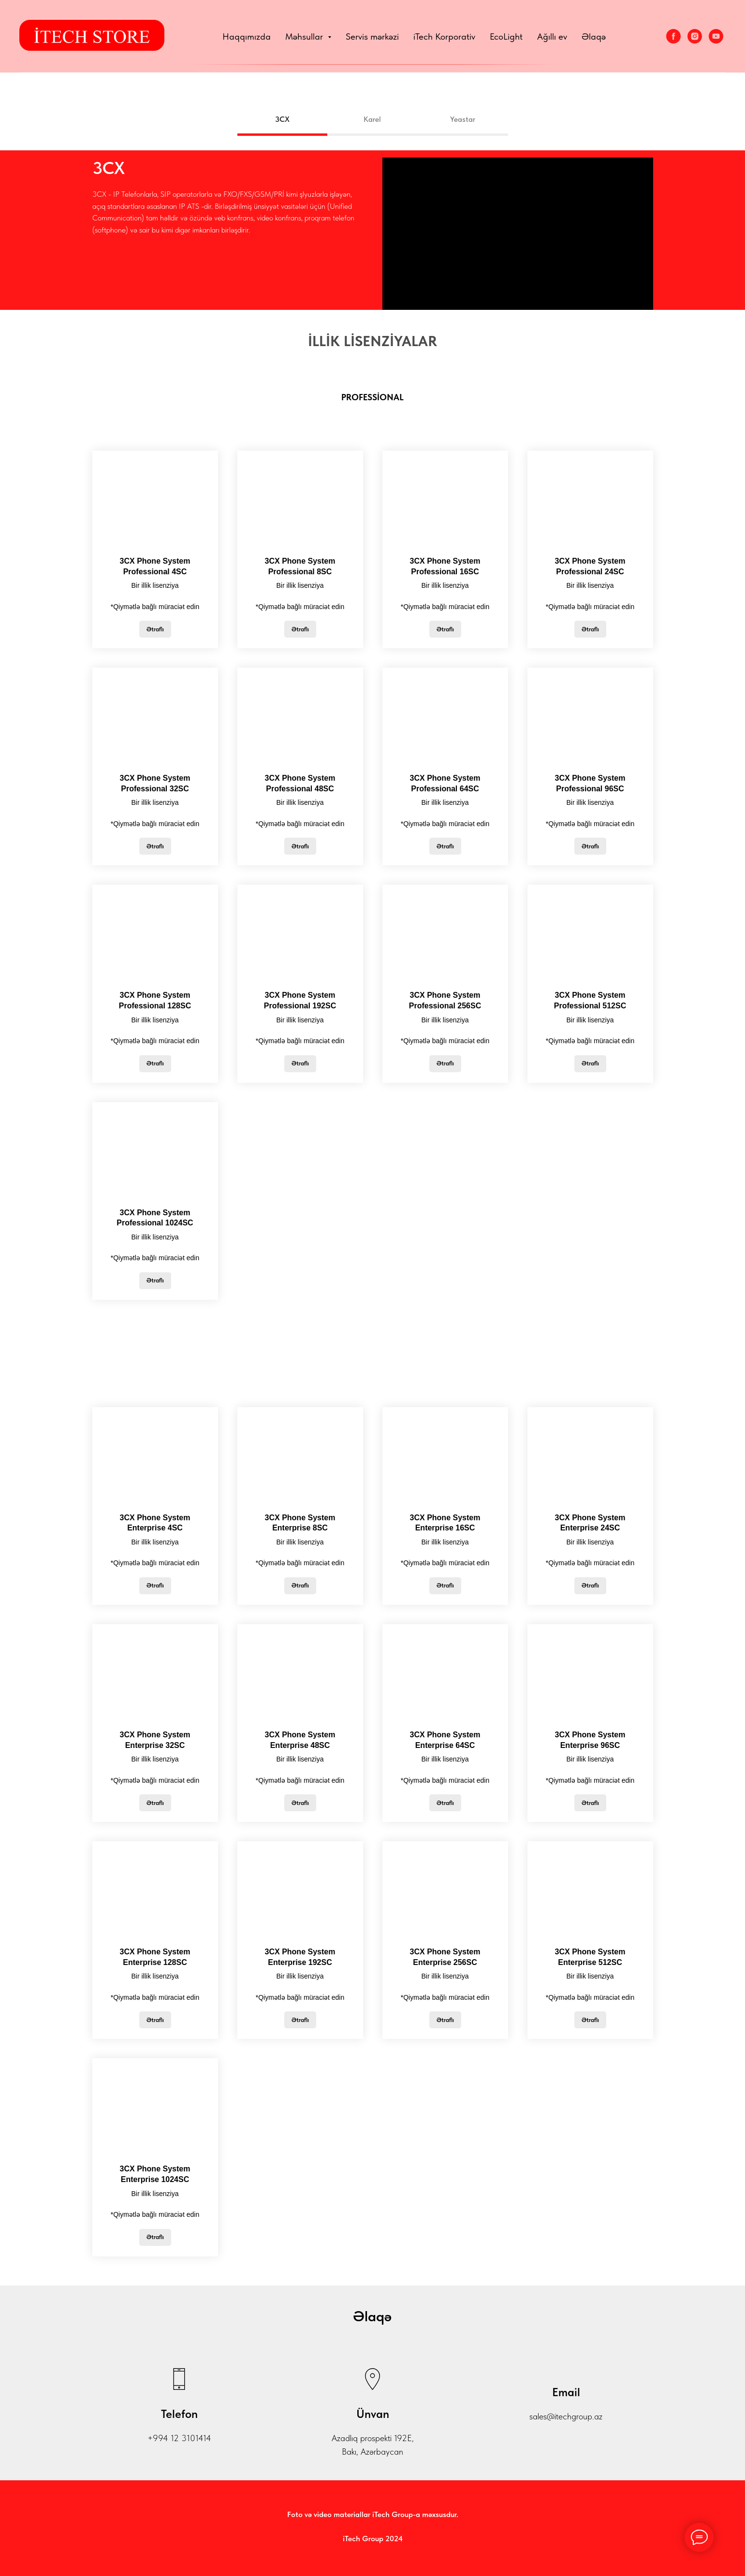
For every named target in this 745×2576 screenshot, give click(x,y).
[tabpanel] (372, 230)
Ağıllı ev (552, 36)
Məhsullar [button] (305, 36)
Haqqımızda (246, 36)
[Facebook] (673, 36)
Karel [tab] (372, 119)
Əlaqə (594, 36)
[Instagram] (694, 36)
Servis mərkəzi (372, 36)
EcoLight (506, 36)
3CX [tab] (282, 119)
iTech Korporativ (444, 36)
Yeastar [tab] (462, 119)
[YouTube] (716, 36)
